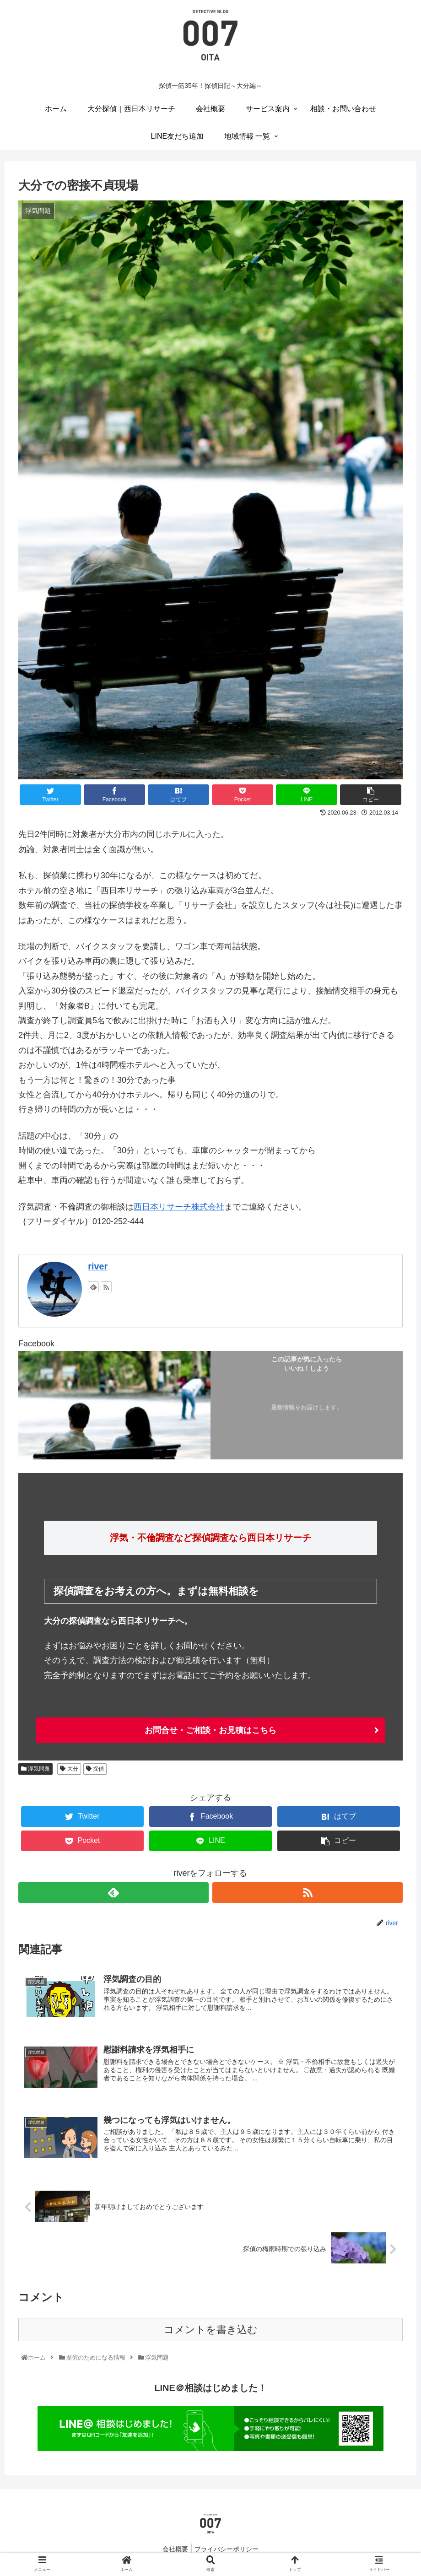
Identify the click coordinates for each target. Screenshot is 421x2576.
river (98, 1266)
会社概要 (174, 2551)
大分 (69, 1769)
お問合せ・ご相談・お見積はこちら (210, 1730)
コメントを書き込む (211, 2332)
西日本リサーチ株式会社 (179, 1206)
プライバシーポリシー (228, 2551)
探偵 (95, 1769)
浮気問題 (35, 1769)
